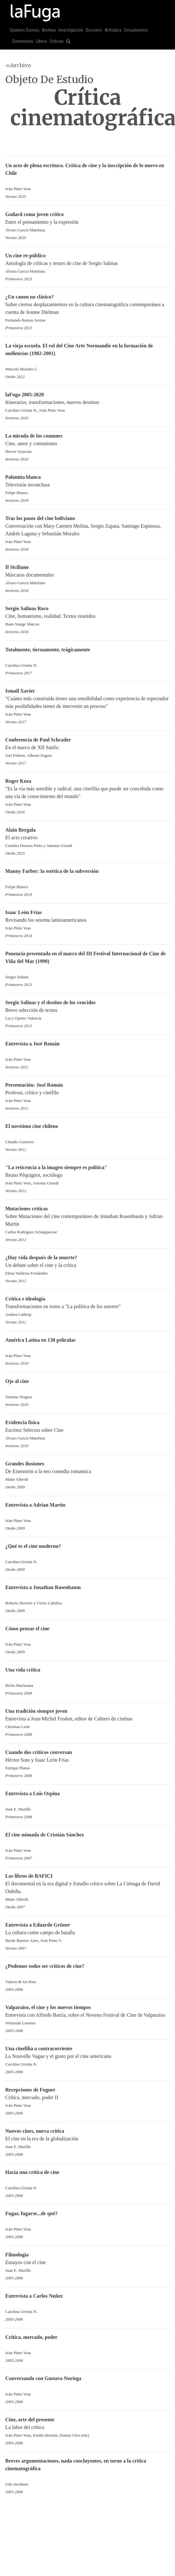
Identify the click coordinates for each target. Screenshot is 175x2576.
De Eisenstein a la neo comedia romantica (87, 1472)
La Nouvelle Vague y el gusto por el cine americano (87, 2056)
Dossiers (94, 30)
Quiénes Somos (24, 30)
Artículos (113, 30)
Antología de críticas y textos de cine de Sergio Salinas (87, 263)
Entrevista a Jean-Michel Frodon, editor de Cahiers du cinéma (87, 1719)
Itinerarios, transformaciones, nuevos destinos (87, 402)
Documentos (136, 30)
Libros (41, 41)
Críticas (57, 41)
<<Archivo (18, 65)
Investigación (71, 30)
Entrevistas (22, 41)
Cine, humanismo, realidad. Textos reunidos (87, 616)
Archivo (49, 30)
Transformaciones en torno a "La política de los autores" (87, 1307)
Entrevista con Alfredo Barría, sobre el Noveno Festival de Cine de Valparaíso (87, 2015)
